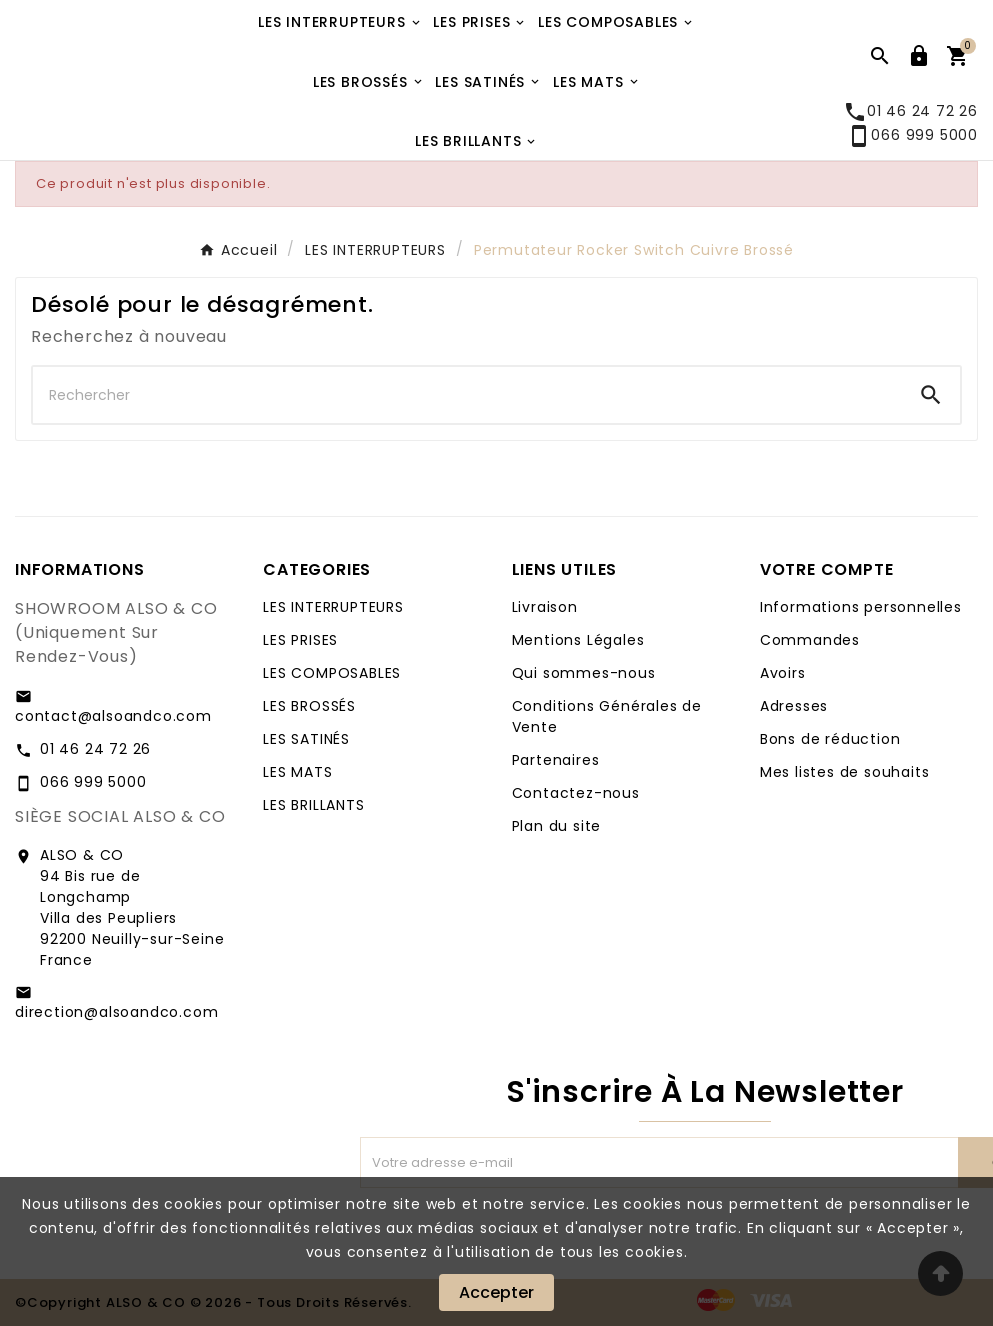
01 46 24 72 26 (95, 749)
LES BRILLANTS (313, 805)
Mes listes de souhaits (845, 772)
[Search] (931, 395)
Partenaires (556, 760)
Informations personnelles (861, 607)
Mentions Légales (578, 640)
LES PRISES (300, 640)
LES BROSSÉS (309, 706)
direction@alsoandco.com (116, 1012)
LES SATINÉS (306, 739)
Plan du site (557, 826)
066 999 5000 (912, 135)
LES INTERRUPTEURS (333, 607)
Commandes (810, 640)
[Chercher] (467, 395)
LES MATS (297, 772)
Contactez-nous (576, 793)
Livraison (545, 607)
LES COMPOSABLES (332, 673)
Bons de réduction (830, 739)
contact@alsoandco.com (113, 716)
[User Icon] (919, 56)
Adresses (794, 706)
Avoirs (783, 673)
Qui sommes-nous (584, 673)
